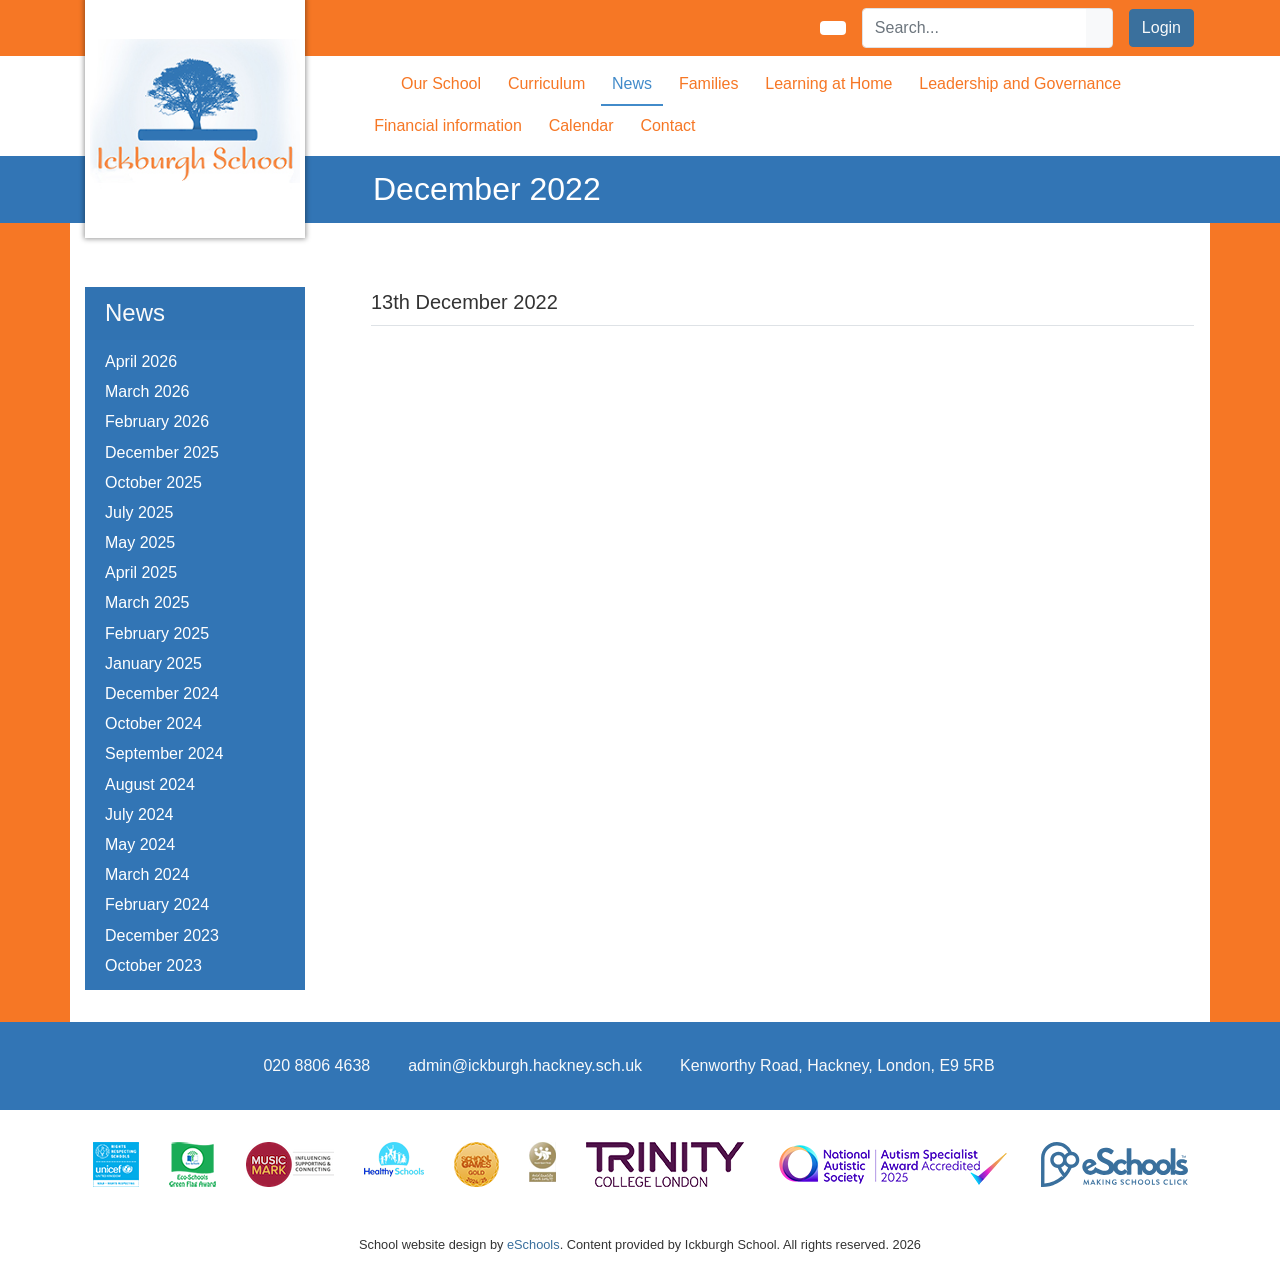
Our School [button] (441, 83)
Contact (667, 125)
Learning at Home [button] (828, 83)
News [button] (632, 83)
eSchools (533, 1244)
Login (1161, 27)
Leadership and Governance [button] (1020, 83)
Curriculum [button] (546, 83)
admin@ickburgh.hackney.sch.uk (525, 1065)
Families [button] (709, 83)
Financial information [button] (448, 125)
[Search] (975, 28)
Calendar (581, 125)
